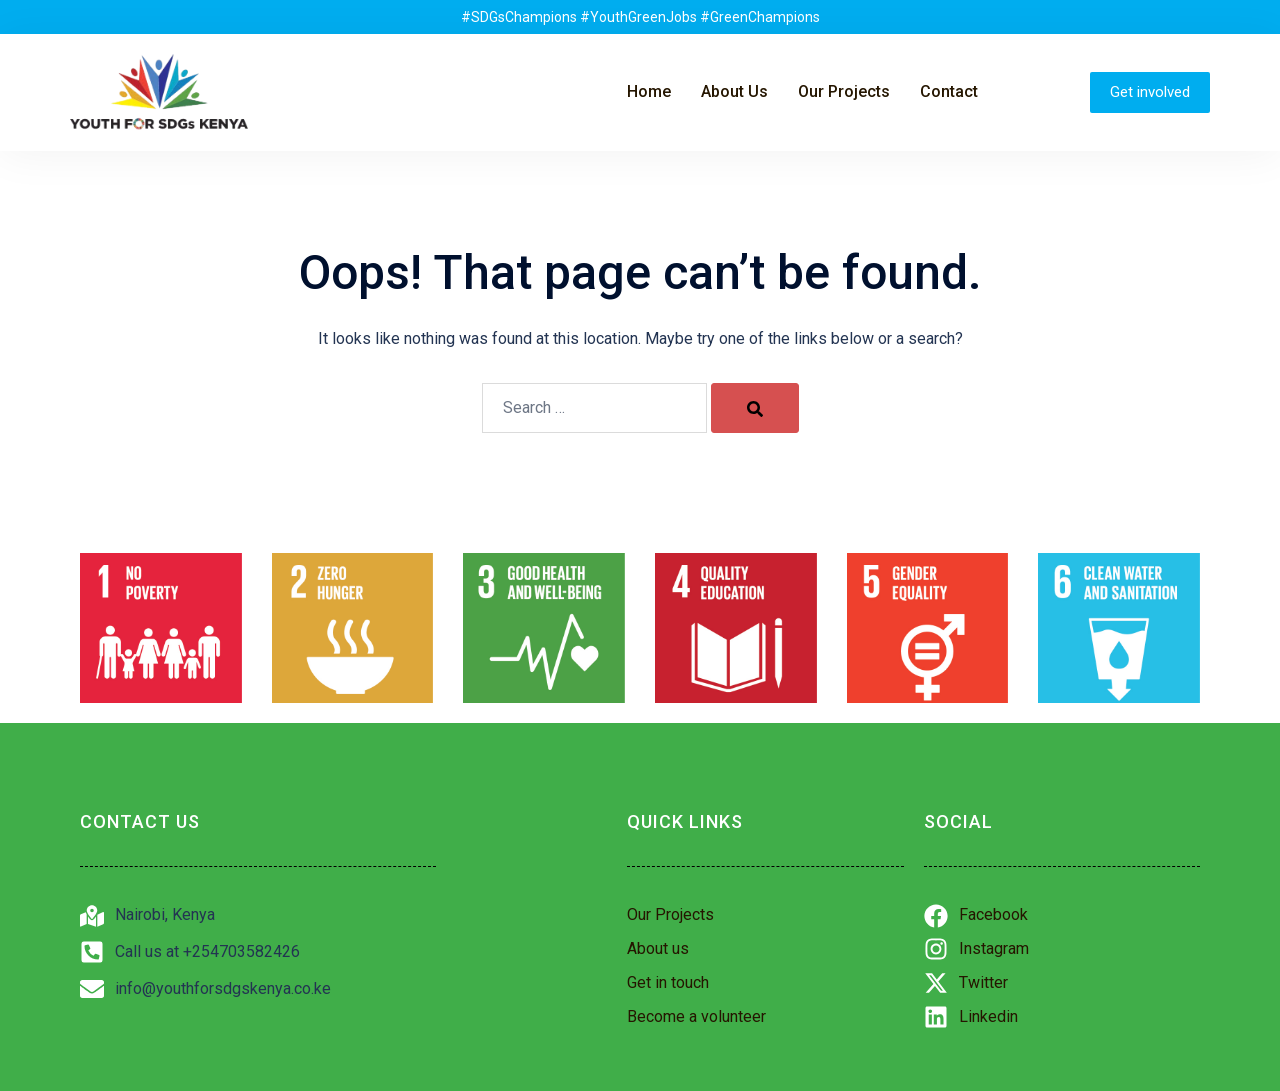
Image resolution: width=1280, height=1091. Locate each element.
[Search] (755, 408)
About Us (734, 91)
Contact (949, 91)
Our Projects (844, 91)
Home (649, 91)
